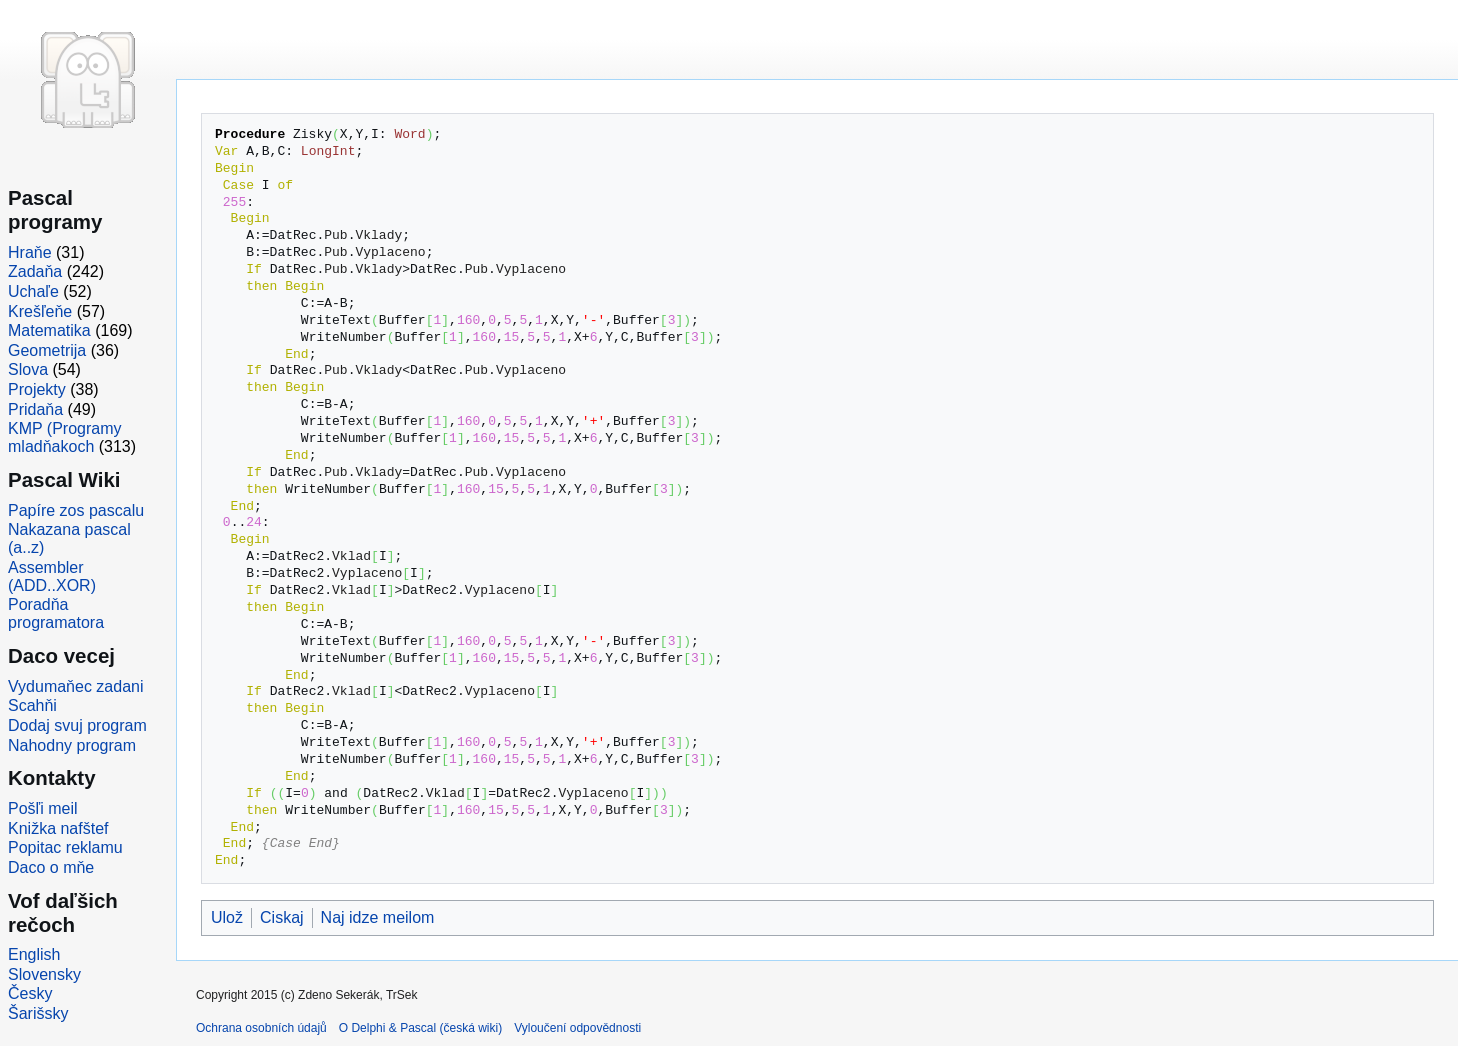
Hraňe (30, 252)
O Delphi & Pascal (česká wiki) (420, 1028)
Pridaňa (35, 409)
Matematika (49, 330)
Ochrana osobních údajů (261, 1028)
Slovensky (44, 974)
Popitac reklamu (65, 847)
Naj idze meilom (378, 917)
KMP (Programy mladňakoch (65, 437)
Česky (30, 993)
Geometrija (47, 350)
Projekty (37, 389)
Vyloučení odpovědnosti (577, 1028)
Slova (28, 369)
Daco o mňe (51, 867)
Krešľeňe (40, 311)
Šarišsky (38, 1013)
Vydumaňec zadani (76, 686)
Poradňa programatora (56, 613)
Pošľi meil (43, 808)
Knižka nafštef (58, 828)
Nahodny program (72, 745)
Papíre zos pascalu (76, 510)
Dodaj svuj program (77, 725)
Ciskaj (282, 917)
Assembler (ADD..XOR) (52, 576)
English (34, 954)
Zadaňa (35, 271)
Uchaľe (33, 291)
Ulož (227, 917)
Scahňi (32, 705)
